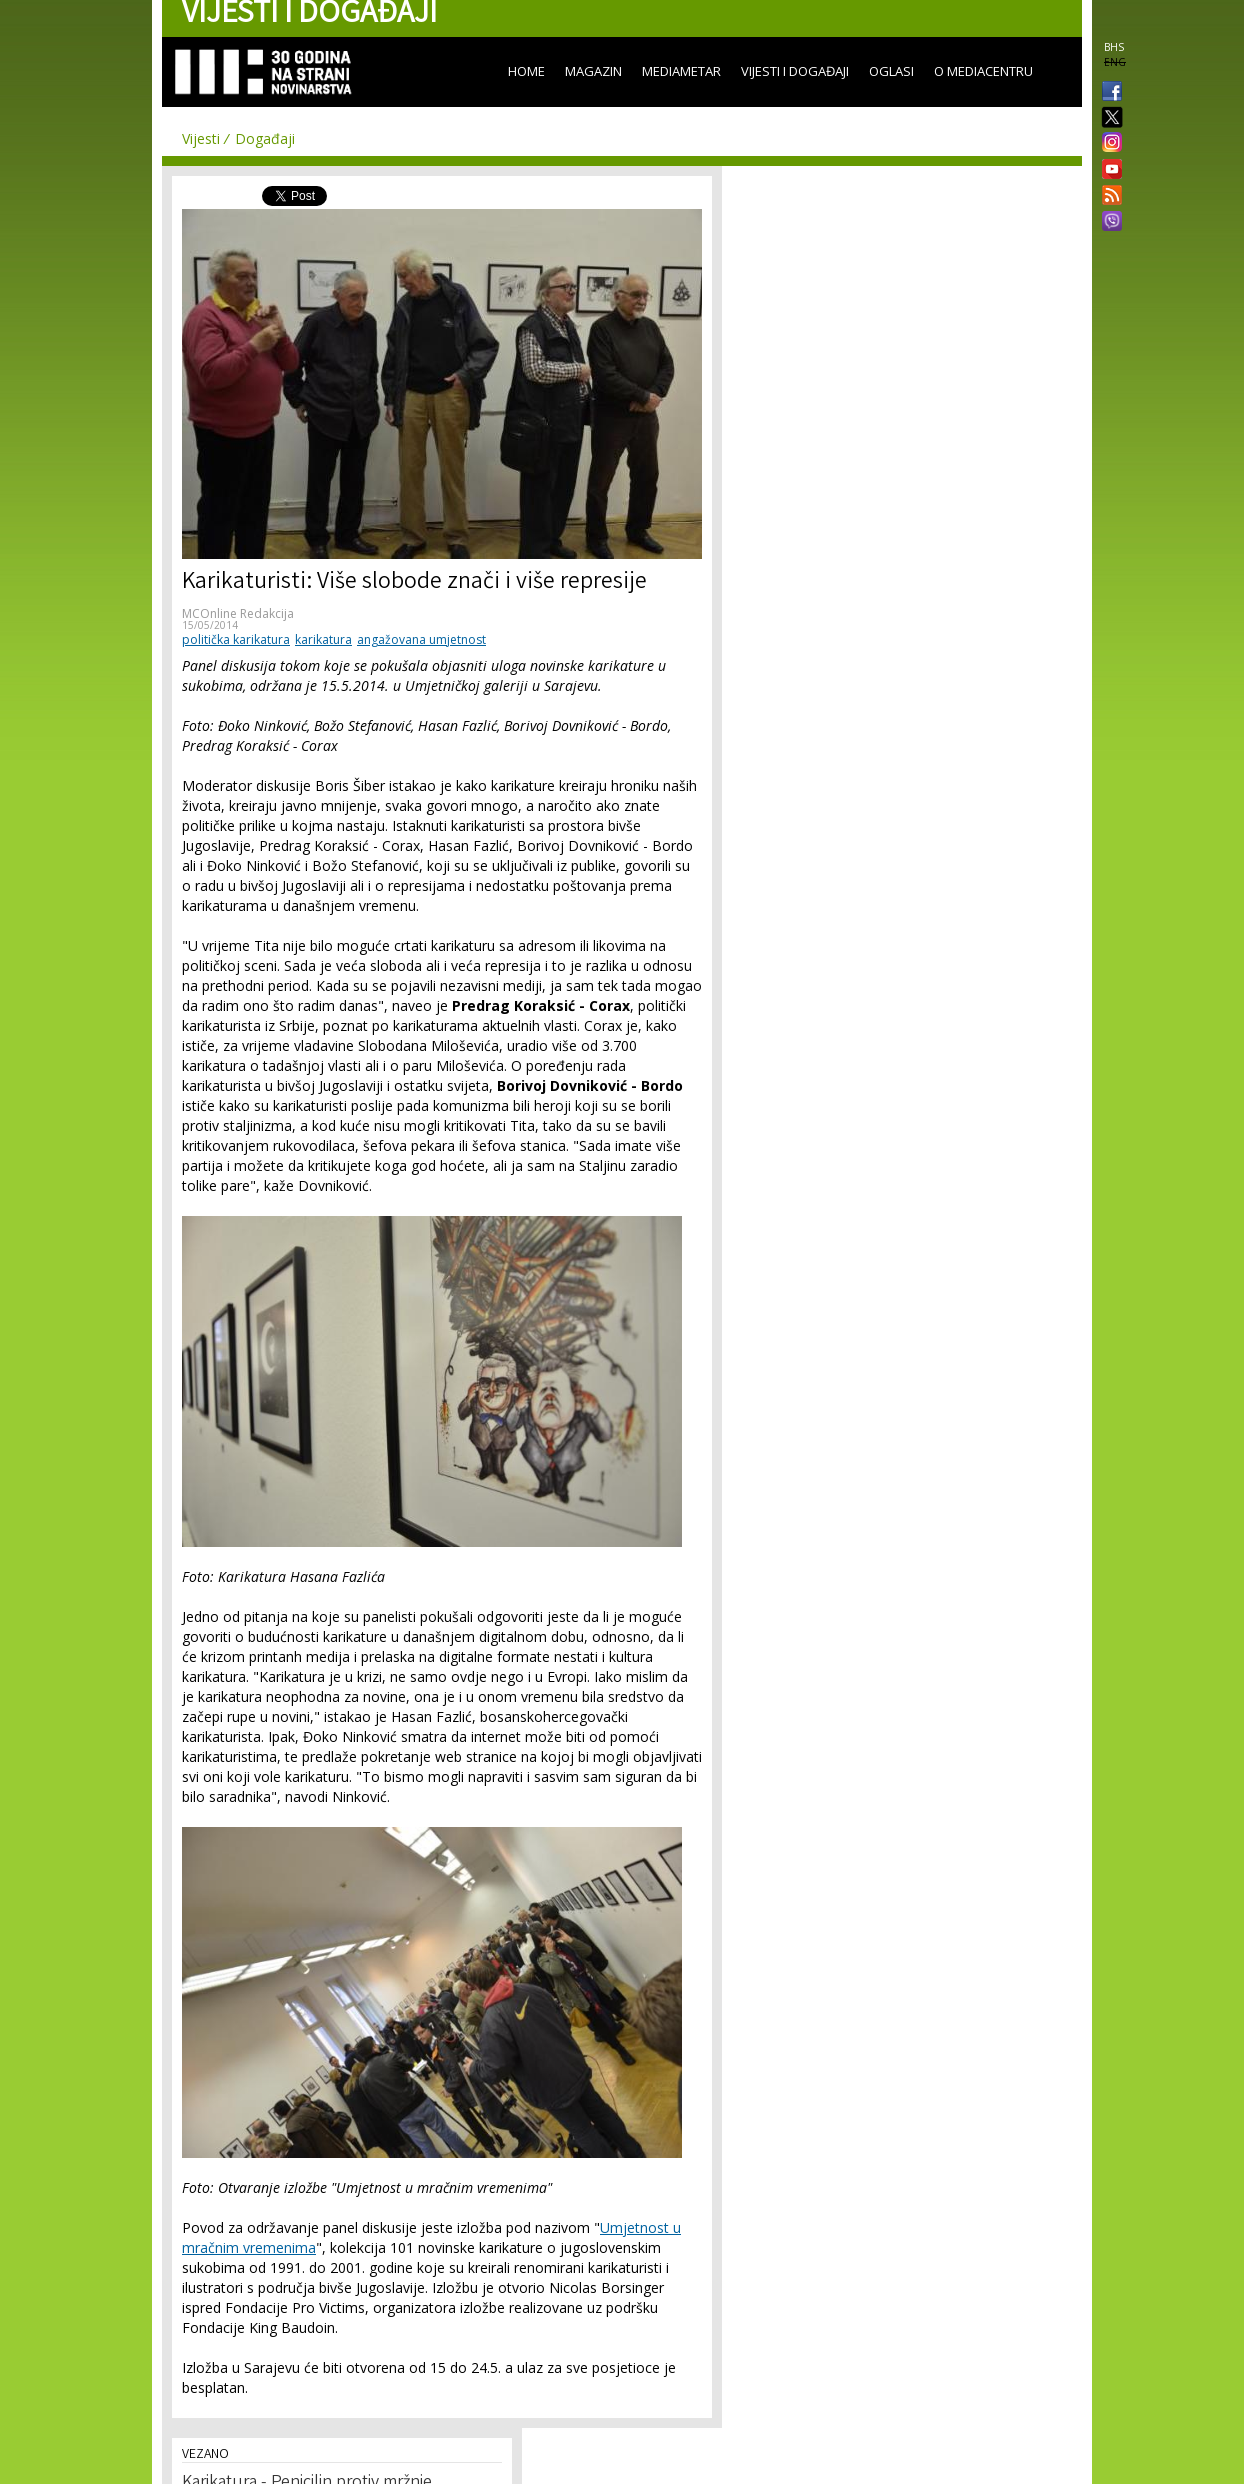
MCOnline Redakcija (238, 613)
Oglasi (891, 71)
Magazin (593, 71)
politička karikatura (236, 639)
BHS (1114, 47)
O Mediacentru (983, 71)
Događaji (265, 138)
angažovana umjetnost (421, 639)
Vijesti (201, 138)
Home (526, 71)
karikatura (323, 639)
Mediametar (681, 71)
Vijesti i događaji (795, 71)
